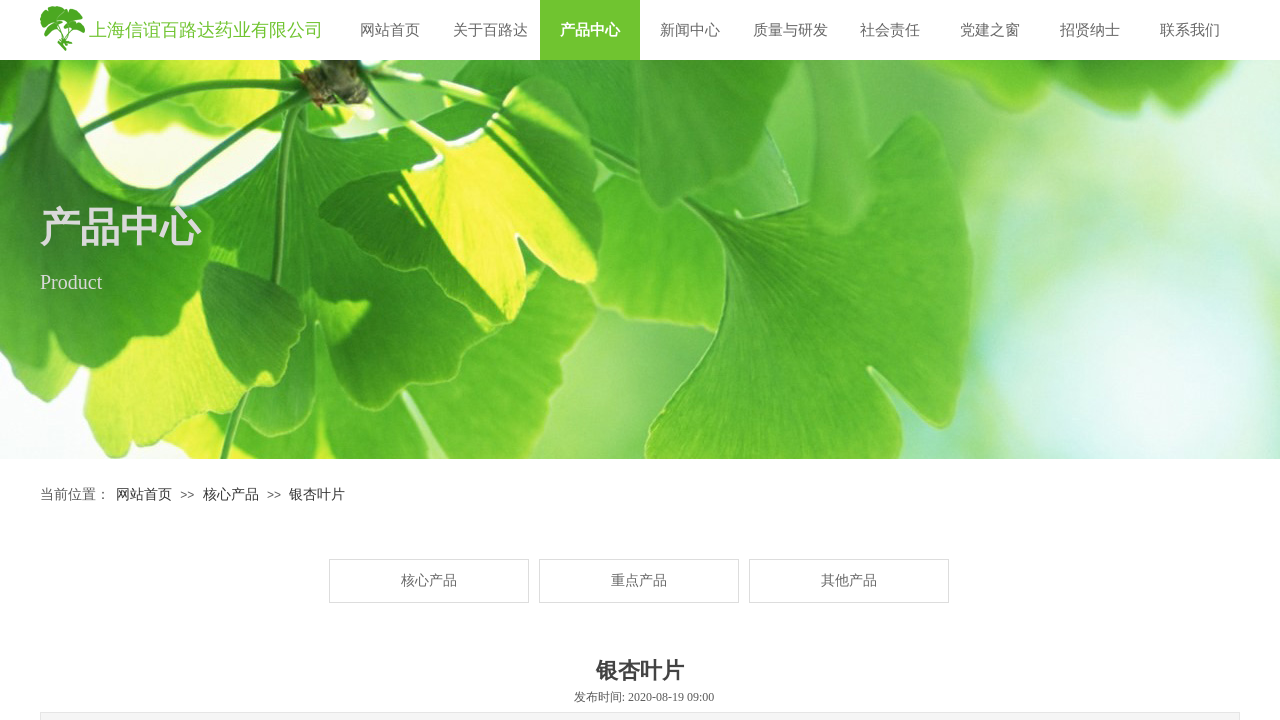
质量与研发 (790, 30)
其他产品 (849, 580)
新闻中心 (690, 30)
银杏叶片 (317, 494)
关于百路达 (490, 30)
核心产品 (231, 494)
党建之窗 (990, 30)
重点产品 (639, 580)
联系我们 (1190, 30)
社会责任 (890, 30)
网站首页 (390, 30)
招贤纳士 (1090, 30)
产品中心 (590, 30)
